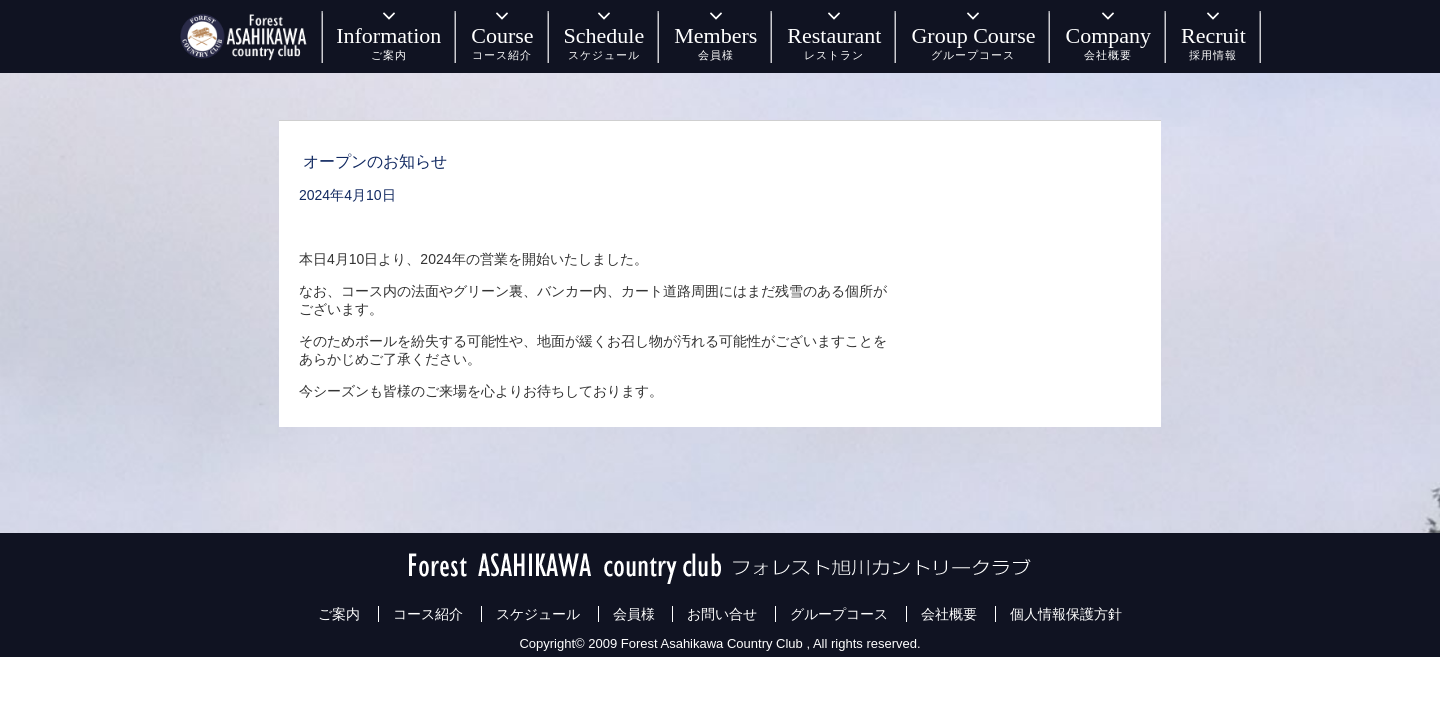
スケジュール (538, 614)
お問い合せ (722, 614)
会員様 (634, 614)
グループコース (839, 614)
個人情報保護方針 (1066, 614)
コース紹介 (428, 614)
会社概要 (949, 614)
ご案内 (339, 614)
